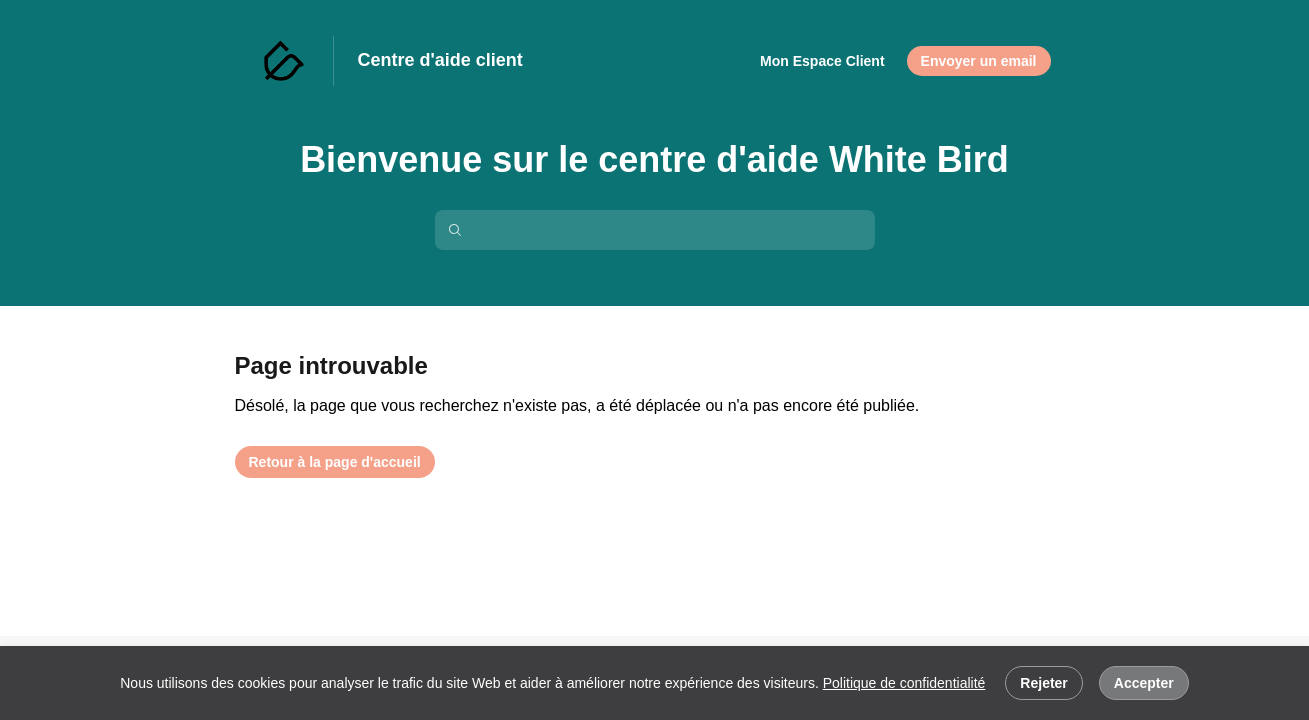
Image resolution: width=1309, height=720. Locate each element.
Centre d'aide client (440, 60)
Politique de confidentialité (904, 683)
